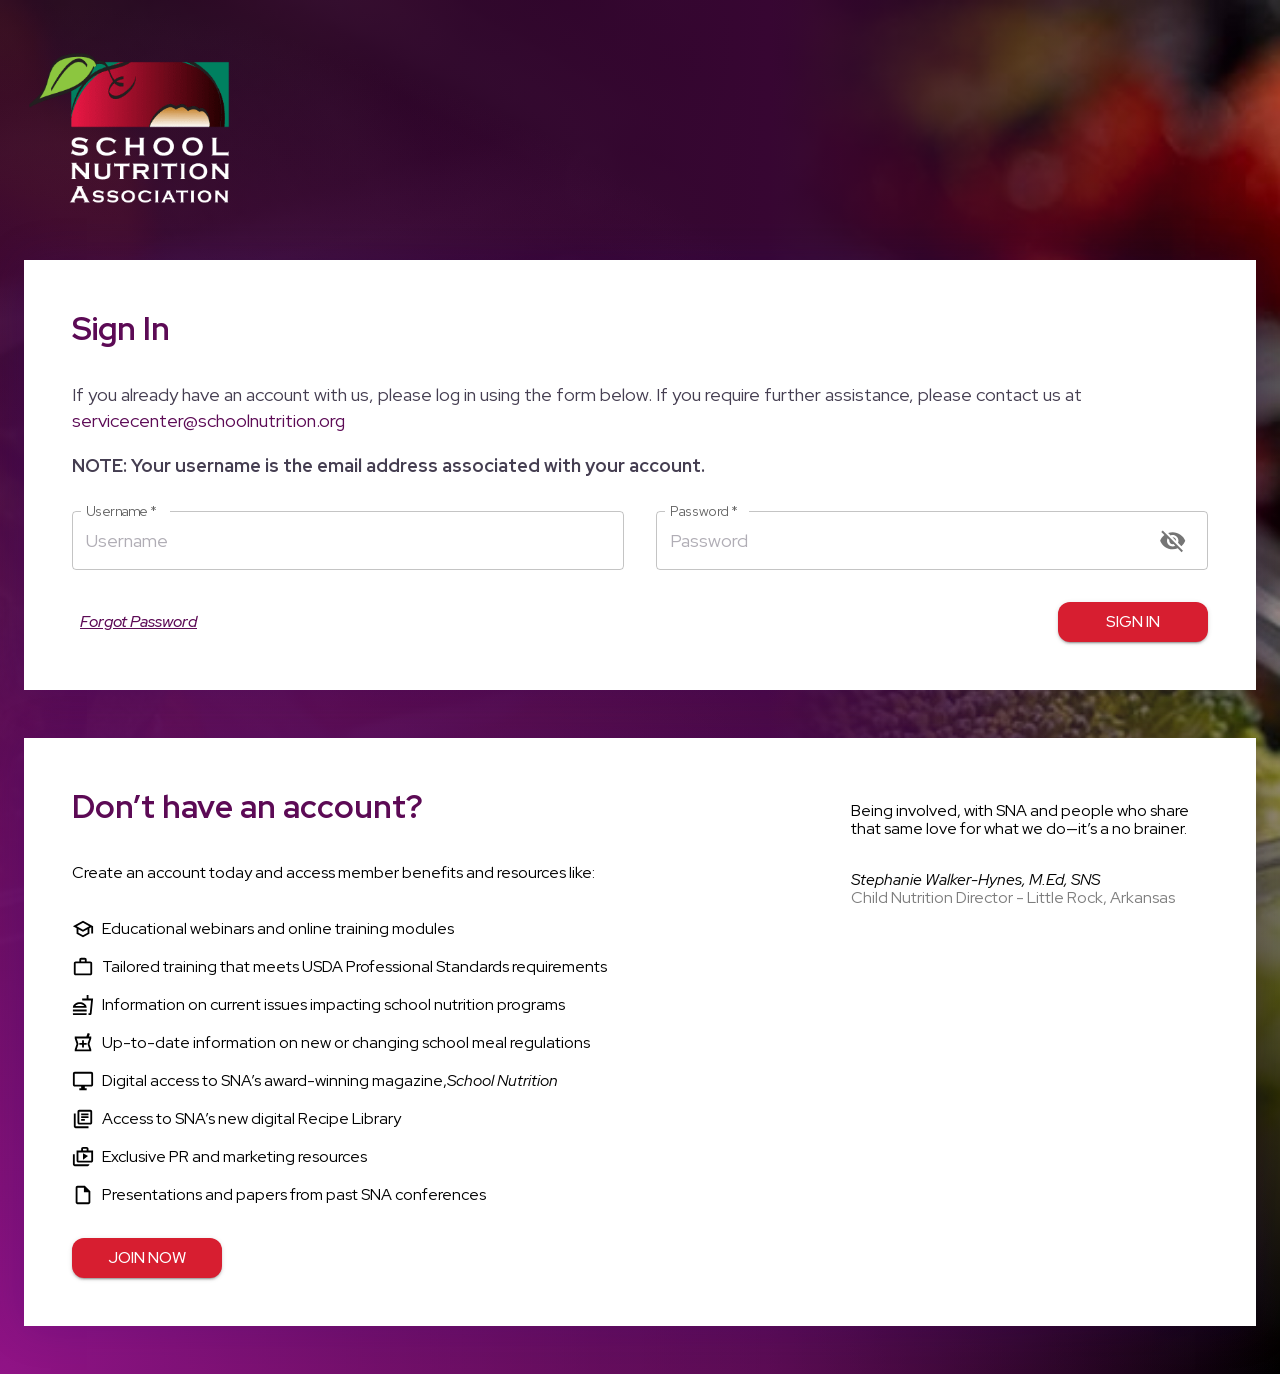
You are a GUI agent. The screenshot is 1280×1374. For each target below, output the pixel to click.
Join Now (147, 1258)
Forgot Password (138, 622)
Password (704, 511)
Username (121, 511)
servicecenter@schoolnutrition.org (208, 420)
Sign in (1133, 622)
